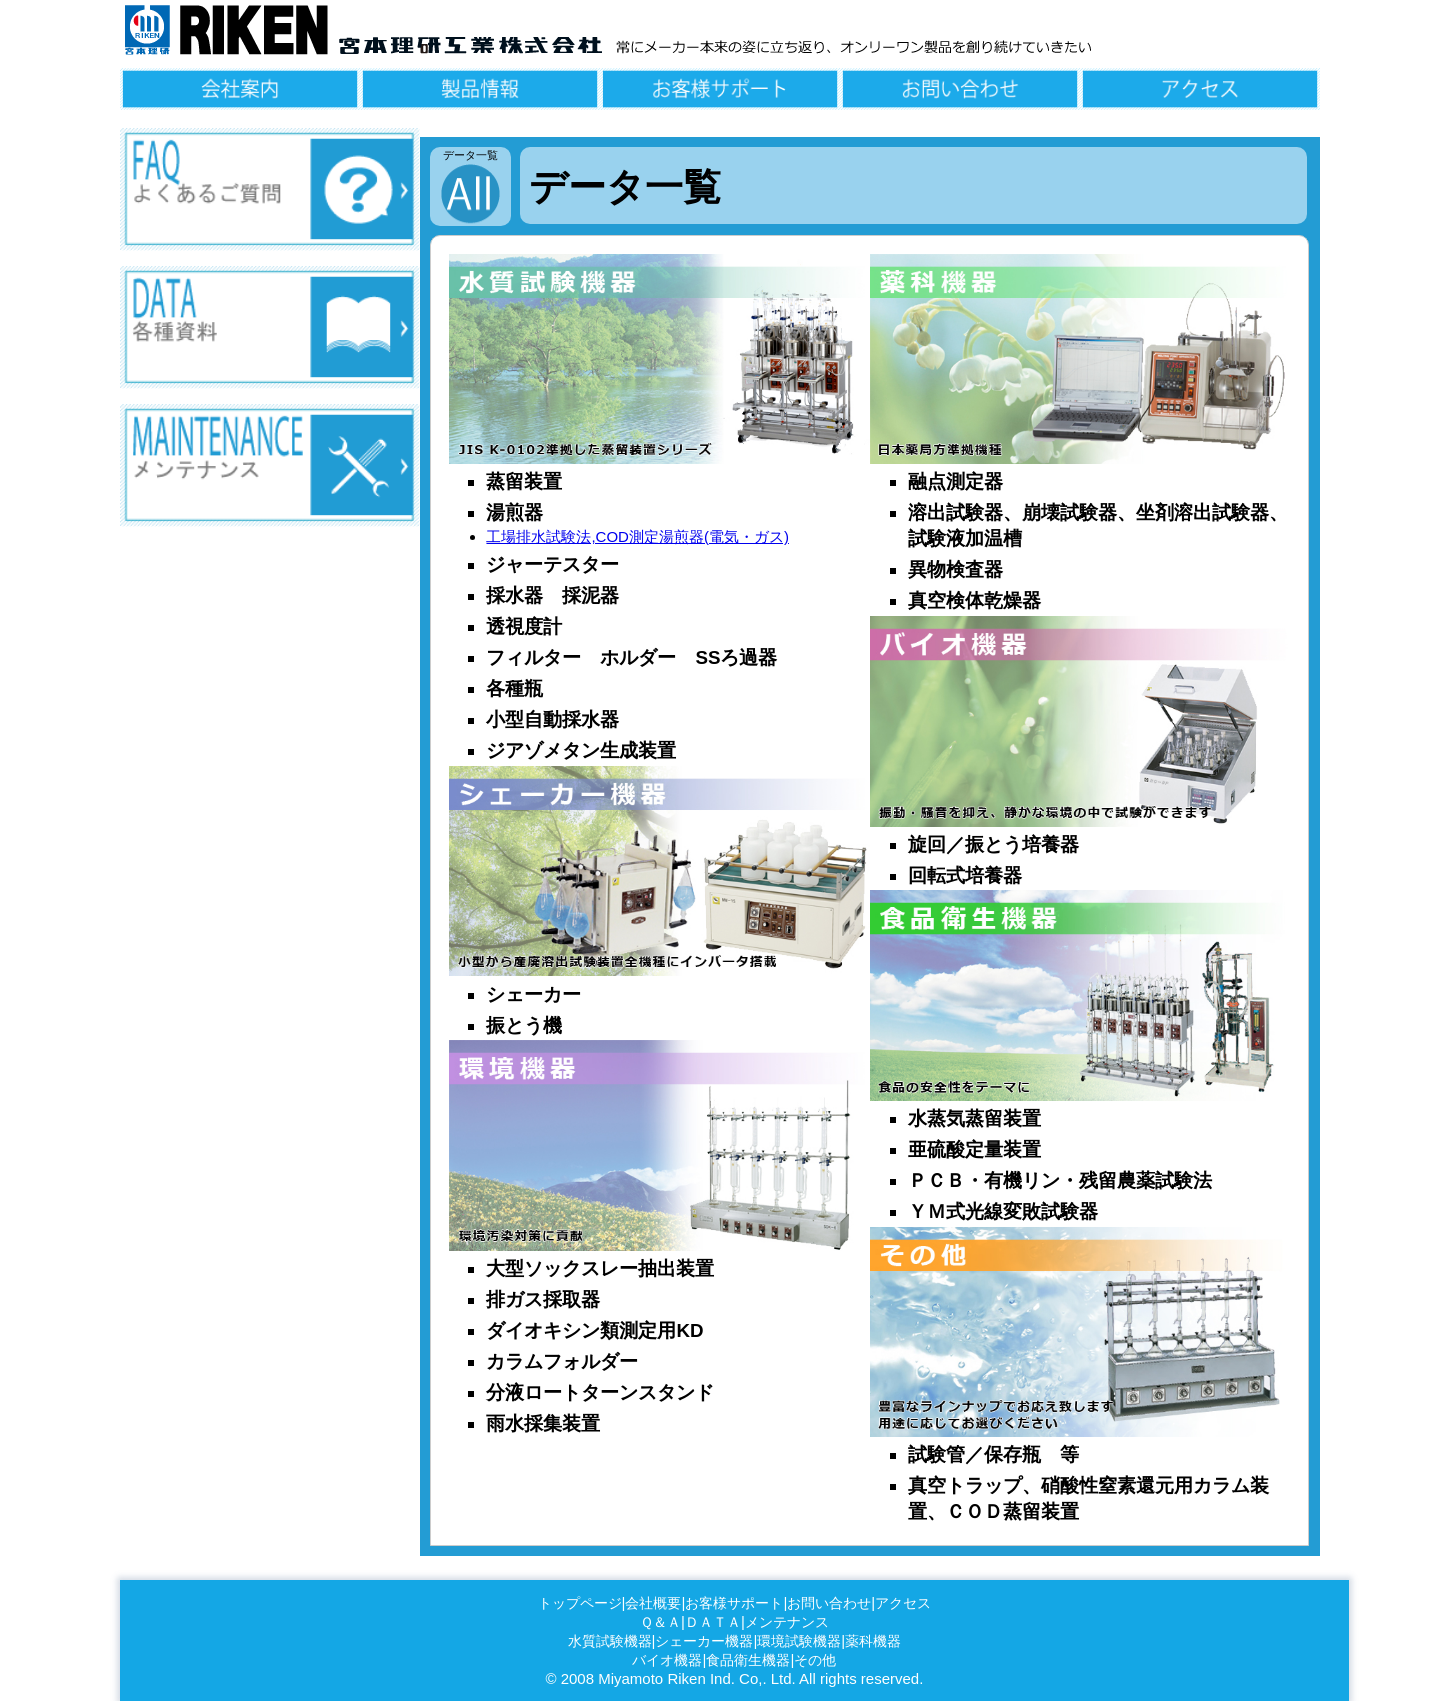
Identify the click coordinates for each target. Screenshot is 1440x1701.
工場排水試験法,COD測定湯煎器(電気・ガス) (637, 536)
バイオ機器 (667, 1660)
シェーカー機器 (704, 1641)
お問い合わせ (829, 1603)
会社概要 (653, 1603)
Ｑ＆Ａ (660, 1622)
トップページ (580, 1603)
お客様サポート (734, 1603)
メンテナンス (787, 1622)
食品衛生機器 (748, 1660)
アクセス (903, 1603)
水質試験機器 (610, 1641)
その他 (815, 1660)
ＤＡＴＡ (713, 1622)
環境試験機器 (799, 1641)
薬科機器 (873, 1641)
